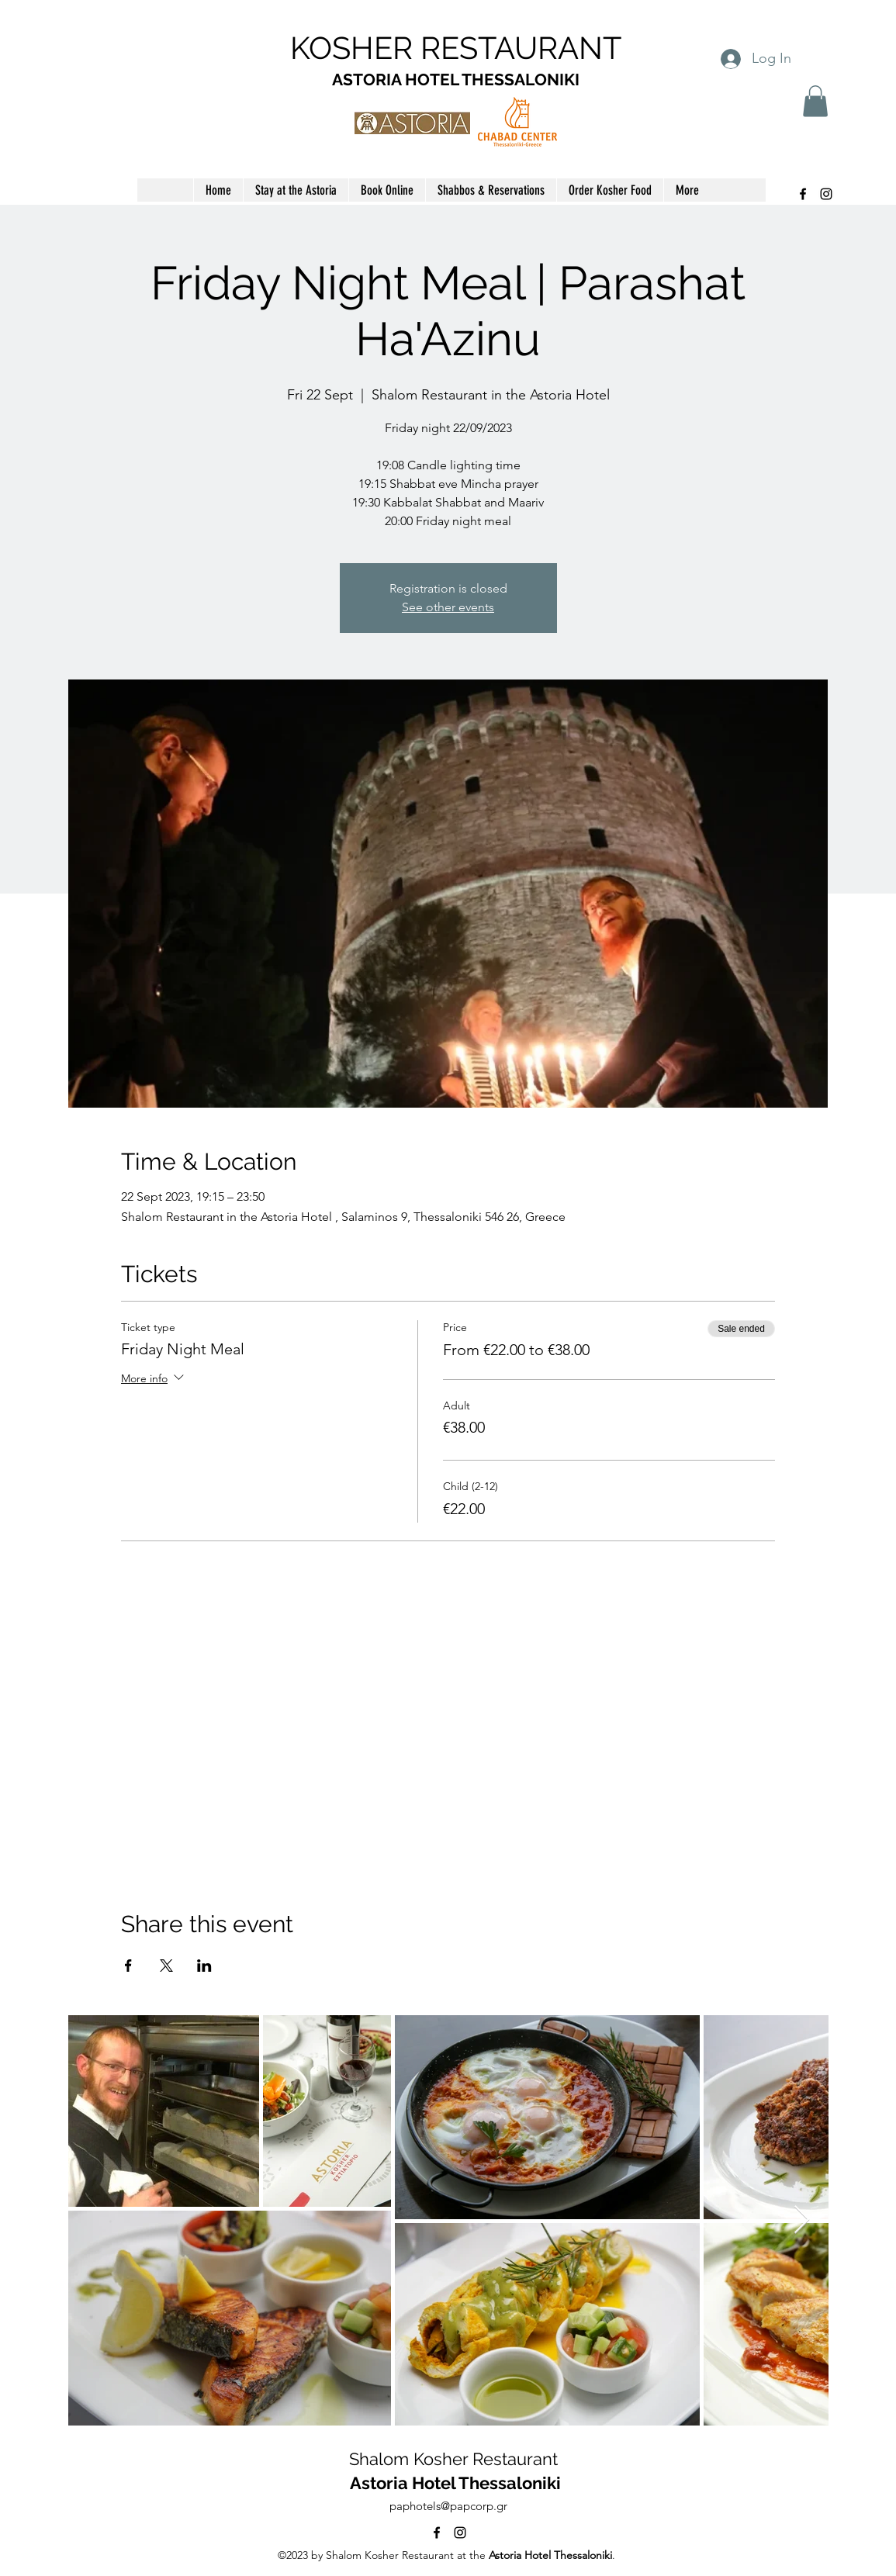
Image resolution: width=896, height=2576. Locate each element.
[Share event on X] (166, 1965)
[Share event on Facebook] (128, 1965)
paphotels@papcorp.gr (448, 2505)
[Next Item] (802, 2220)
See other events (448, 607)
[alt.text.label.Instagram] (826, 194)
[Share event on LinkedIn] (204, 1965)
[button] (815, 101)
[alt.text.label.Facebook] (803, 194)
